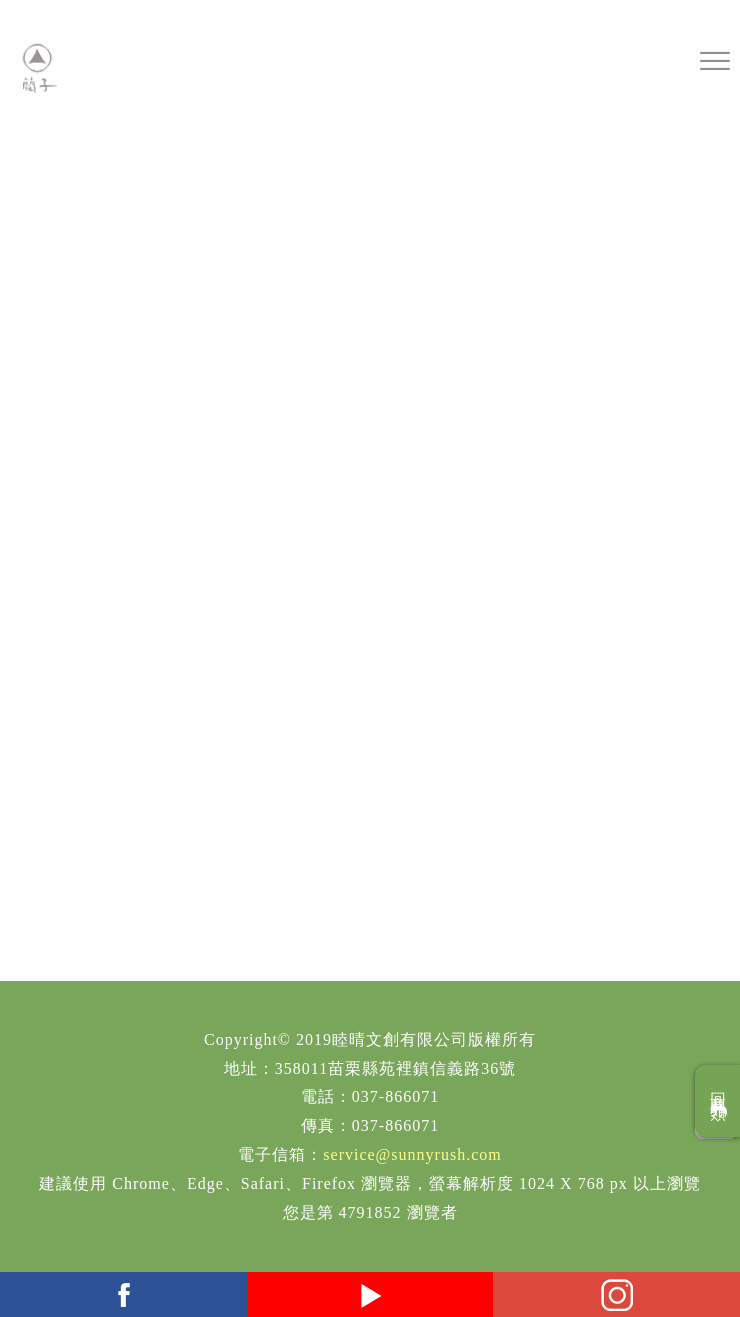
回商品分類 (718, 1101)
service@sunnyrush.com (412, 1154)
